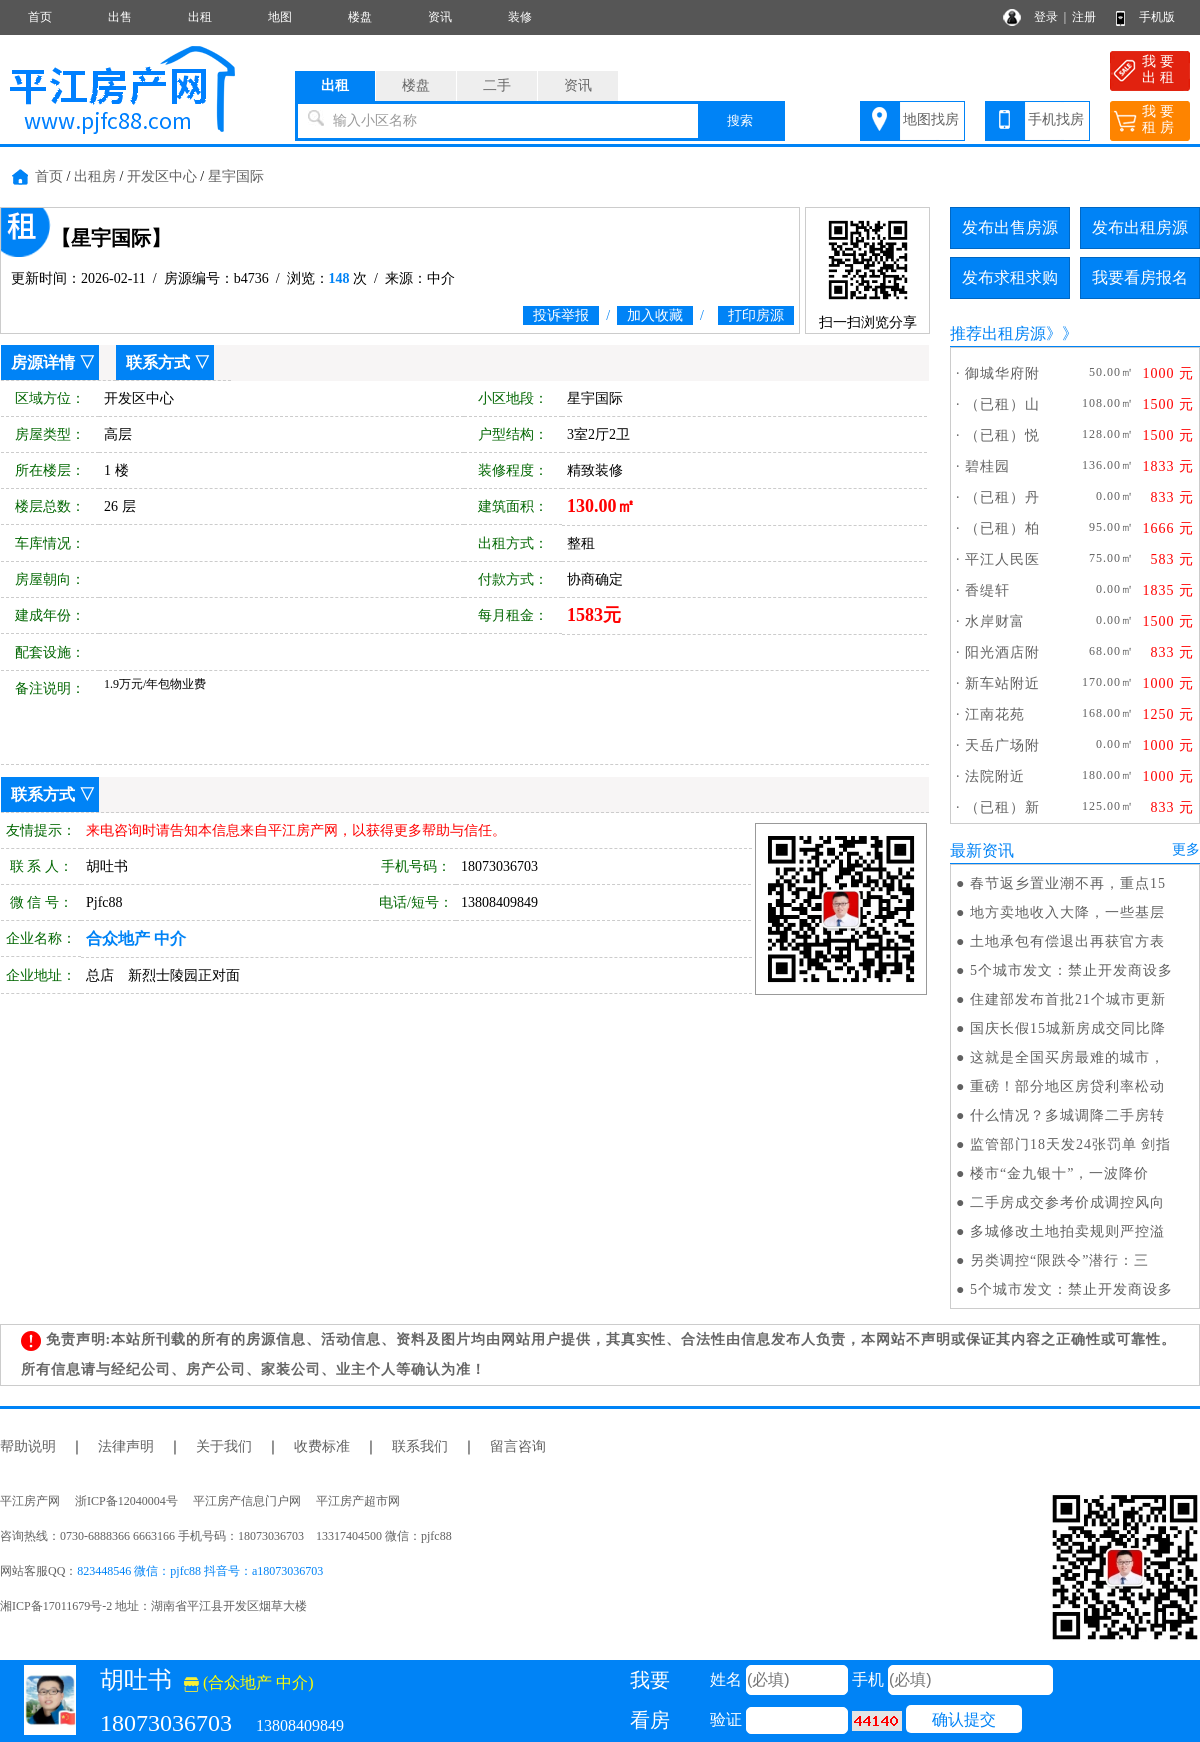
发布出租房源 (1140, 227)
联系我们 (420, 1446)
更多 (1186, 849)
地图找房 (931, 119)
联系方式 (158, 362)
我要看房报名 (1140, 277)
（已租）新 (1002, 807)
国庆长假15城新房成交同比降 (1068, 1028)
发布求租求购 (1010, 277)
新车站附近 (1002, 683)
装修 (520, 17)
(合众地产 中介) (249, 1682)
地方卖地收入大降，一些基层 (1067, 912)
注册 (1084, 17)
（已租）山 (1002, 404)
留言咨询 (518, 1446)
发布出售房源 (1010, 227)
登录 (1046, 17)
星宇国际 (236, 176)
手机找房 (1056, 119)
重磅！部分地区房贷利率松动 (1067, 1086)
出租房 (95, 176)
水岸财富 (995, 621)
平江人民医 (1002, 559)
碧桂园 (987, 466)
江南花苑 (995, 714)
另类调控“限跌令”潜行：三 (1059, 1260)
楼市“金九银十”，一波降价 (1059, 1173)
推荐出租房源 (998, 333)
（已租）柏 (1002, 528)
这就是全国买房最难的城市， (1067, 1057)
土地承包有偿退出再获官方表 (1067, 941)
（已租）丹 (1002, 497)
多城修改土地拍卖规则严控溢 (1067, 1231)
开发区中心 (162, 176)
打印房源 (756, 315)
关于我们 (224, 1446)
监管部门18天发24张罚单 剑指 (1071, 1144)
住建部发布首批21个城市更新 (1068, 999)
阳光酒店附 (1002, 652)
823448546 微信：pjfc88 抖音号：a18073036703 (200, 1571)
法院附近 (995, 776)
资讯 (440, 17)
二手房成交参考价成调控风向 (1067, 1202)
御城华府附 (1002, 373)
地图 (280, 17)
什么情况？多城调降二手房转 (1067, 1115)
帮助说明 (28, 1446)
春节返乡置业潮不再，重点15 (1068, 883)
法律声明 (126, 1446)
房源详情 (43, 362)
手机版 (1157, 17)
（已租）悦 (1002, 435)
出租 (200, 17)
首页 (40, 17)
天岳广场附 (1002, 745)
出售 (120, 17)
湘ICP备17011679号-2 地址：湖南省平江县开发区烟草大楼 (159, 1606)
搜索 (740, 120)
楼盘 (360, 17)
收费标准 (322, 1446)
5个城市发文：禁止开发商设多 (1071, 970)
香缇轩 (987, 590)
